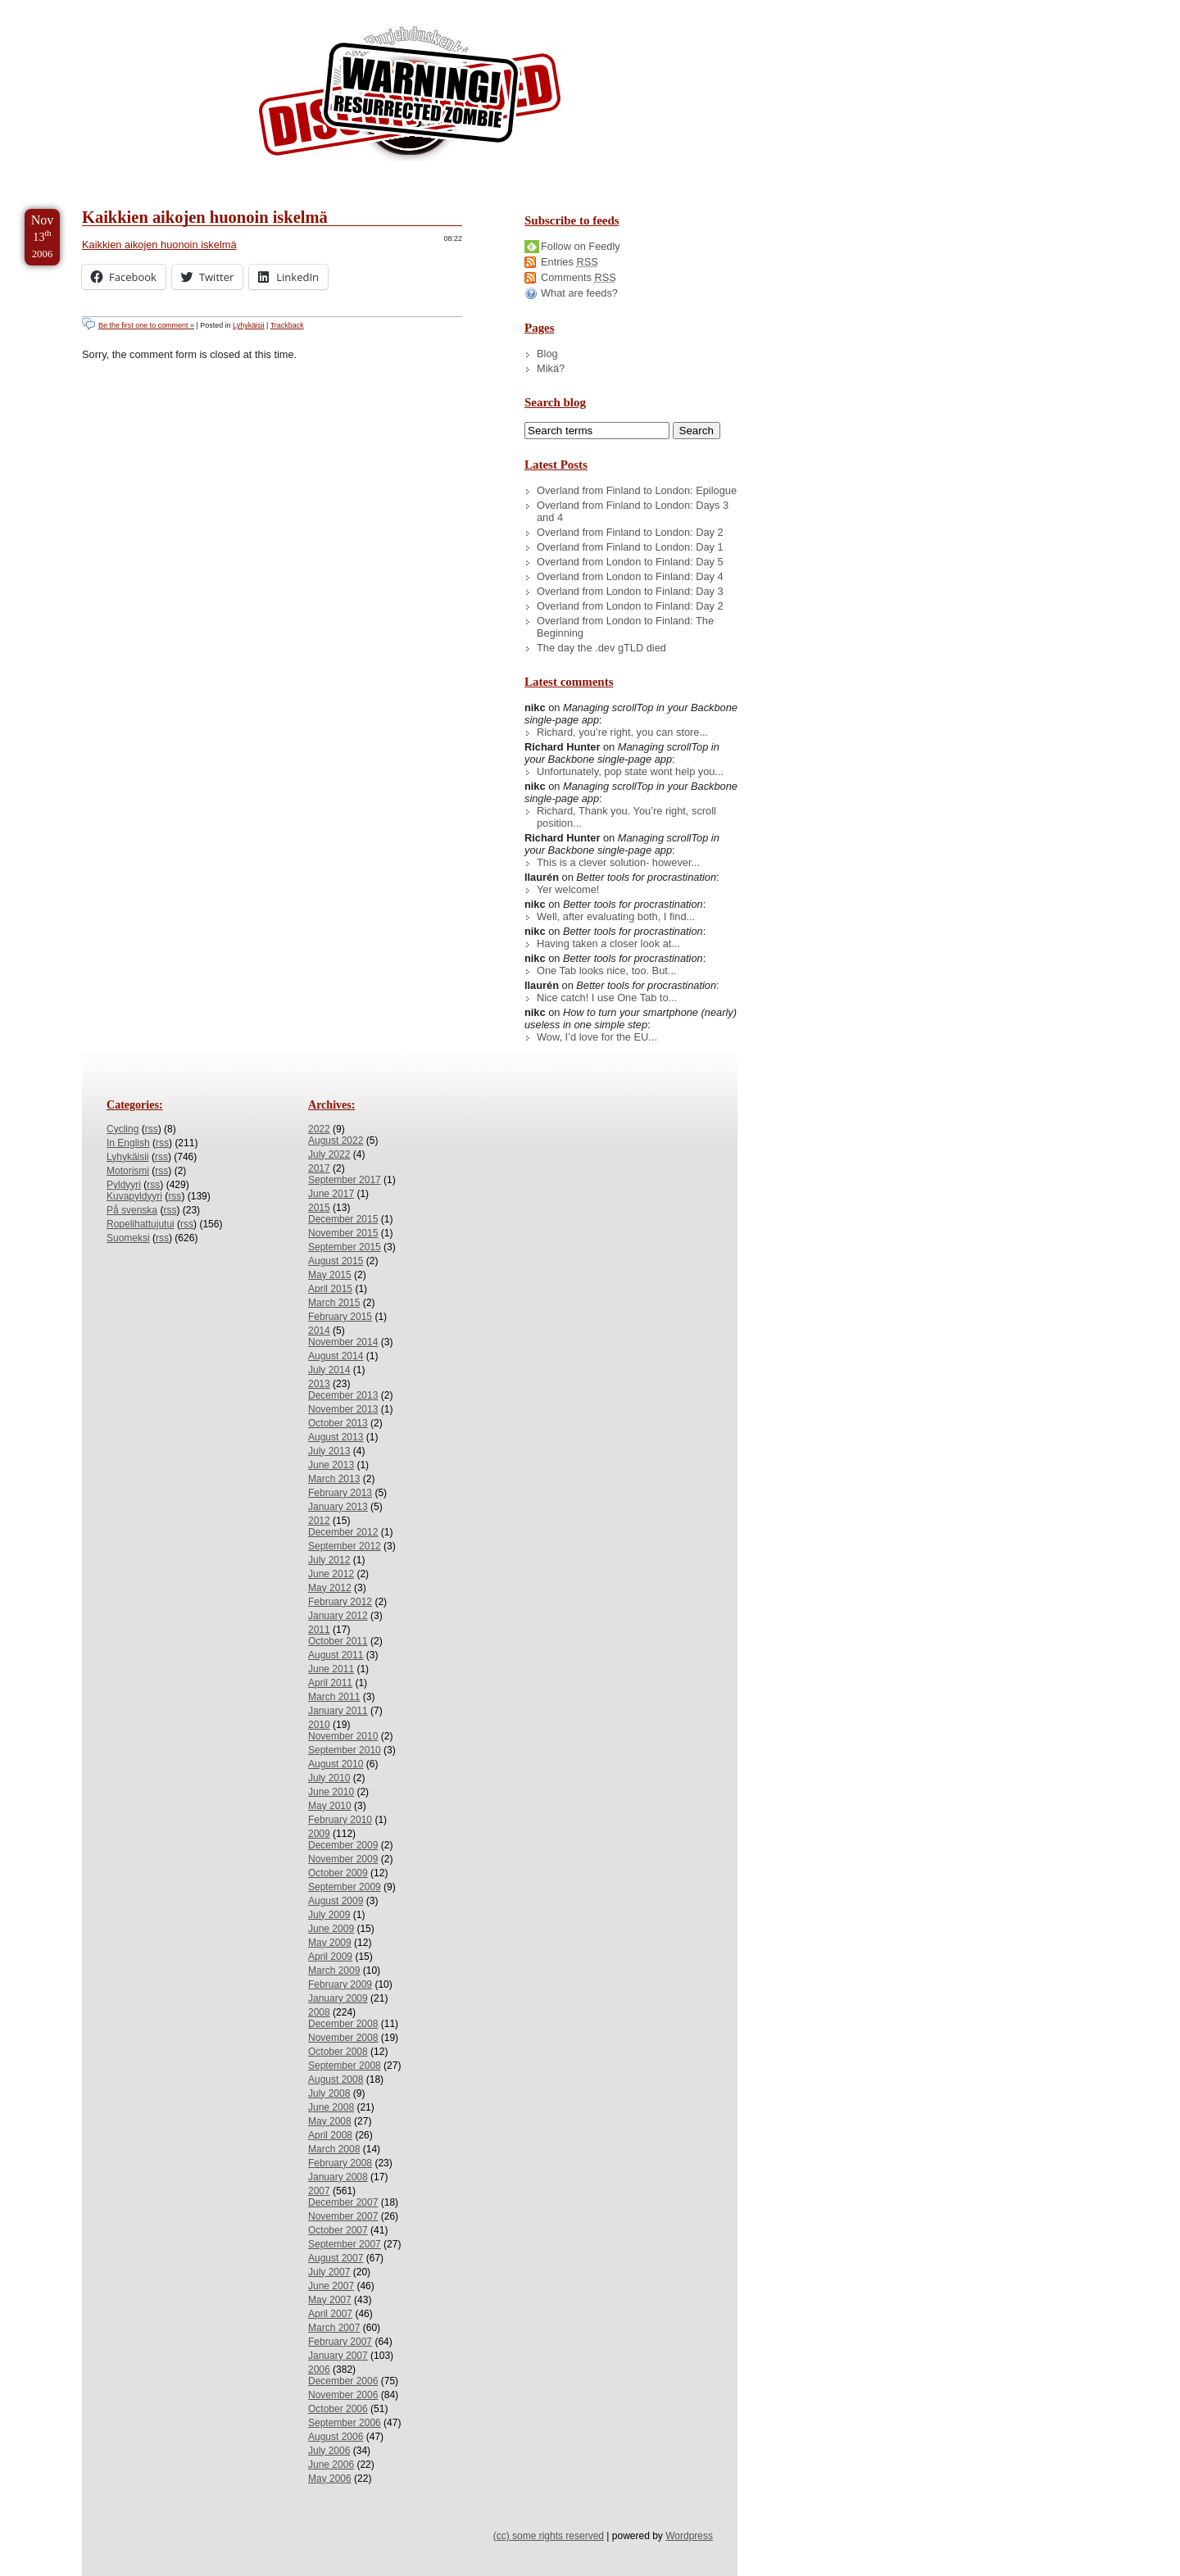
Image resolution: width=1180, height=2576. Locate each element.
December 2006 (343, 2381)
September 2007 (344, 2244)
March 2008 (334, 2149)
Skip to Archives (183, 7)
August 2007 (335, 2258)
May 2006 (330, 2478)
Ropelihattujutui (141, 1224)
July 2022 (329, 1154)
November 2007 (343, 2216)
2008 (319, 2012)
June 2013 (331, 1465)
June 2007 (331, 2286)
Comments (578, 277)
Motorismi (128, 1171)
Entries (569, 262)
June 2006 (331, 2464)
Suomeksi (128, 1238)
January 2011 (338, 1711)
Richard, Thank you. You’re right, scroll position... (626, 817)
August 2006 (335, 2436)
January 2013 (338, 1506)
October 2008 (338, 2051)
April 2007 (330, 2314)
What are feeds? (579, 293)
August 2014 (335, 1356)
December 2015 (343, 1219)
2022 (319, 1129)
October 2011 (338, 1641)
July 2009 (329, 1915)
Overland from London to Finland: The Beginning (625, 627)
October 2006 (338, 2409)
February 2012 (340, 1602)
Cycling (122, 1129)
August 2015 (335, 1261)
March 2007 (334, 2327)
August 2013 (335, 1437)
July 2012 (329, 1560)
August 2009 (335, 1901)
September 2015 (344, 1247)
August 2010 (335, 1764)
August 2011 (335, 1655)
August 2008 (335, 2079)
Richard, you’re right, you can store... (622, 732)
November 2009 (343, 1859)
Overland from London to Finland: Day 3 (630, 591)
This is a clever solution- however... (618, 862)
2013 (319, 1384)
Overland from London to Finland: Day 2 (630, 606)
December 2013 (343, 1395)
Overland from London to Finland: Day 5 (630, 562)
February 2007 (340, 2341)
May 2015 (330, 1275)
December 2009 (343, 1845)
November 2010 (343, 1736)
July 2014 (329, 1370)
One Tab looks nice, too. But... (607, 970)
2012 (319, 1520)
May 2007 (330, 2300)
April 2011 (330, 1683)
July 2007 (329, 2272)
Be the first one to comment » (146, 325)
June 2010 (331, 1792)
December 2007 (343, 2202)
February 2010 (340, 1819)
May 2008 (330, 2121)
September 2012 (344, 1546)
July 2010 (329, 1778)
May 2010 (330, 1806)
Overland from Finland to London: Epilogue (637, 490)
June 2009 (331, 1928)
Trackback (287, 325)
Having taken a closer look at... (608, 943)
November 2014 (343, 1342)
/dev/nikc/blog (410, 97)
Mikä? (551, 368)
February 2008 (340, 2163)
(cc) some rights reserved (548, 2536)
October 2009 (338, 1873)
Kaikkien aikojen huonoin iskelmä (205, 217)
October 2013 (338, 1423)
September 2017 (344, 1180)
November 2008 (343, 2037)
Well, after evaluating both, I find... (616, 916)
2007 (319, 2191)
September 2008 (344, 2065)
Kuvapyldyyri (134, 1196)
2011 (319, 1629)
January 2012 (338, 1615)
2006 (319, 2369)
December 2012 (343, 1532)
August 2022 (335, 1140)
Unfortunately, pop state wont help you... (630, 771)
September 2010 (344, 1750)
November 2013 (343, 1409)
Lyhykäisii (248, 325)
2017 (319, 1168)
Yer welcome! (568, 889)
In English (128, 1143)
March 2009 (334, 1970)
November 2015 (343, 1233)
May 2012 (330, 1588)
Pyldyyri (124, 1184)
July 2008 (329, 2093)
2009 (319, 1833)
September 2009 (344, 1887)
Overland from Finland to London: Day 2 (630, 532)
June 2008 (331, 2107)
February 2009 (340, 1984)
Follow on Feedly (580, 246)
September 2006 (344, 2423)
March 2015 (334, 1302)
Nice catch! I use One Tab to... (607, 997)
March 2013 (334, 1479)
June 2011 (331, 1669)
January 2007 (338, 2355)
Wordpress (689, 2536)
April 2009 (330, 1956)
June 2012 (331, 1574)
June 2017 (331, 1194)
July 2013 (329, 1451)
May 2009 (330, 1942)
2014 (319, 1330)
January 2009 (338, 1998)
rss (151, 1129)
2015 (319, 1207)
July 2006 (329, 2450)
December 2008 (343, 2024)
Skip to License (302, 7)
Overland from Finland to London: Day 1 (630, 547)
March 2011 (334, 1697)
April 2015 (330, 1289)
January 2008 (338, 2177)
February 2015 (340, 1316)
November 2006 (343, 2395)
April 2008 (330, 2135)
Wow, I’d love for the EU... (597, 1037)
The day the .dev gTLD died (601, 648)
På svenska (132, 1210)
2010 (319, 1724)
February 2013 (340, 1493)
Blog (547, 353)
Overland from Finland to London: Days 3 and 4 (632, 511)
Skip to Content (64, 7)
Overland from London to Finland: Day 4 (630, 576)
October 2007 (338, 2230)
